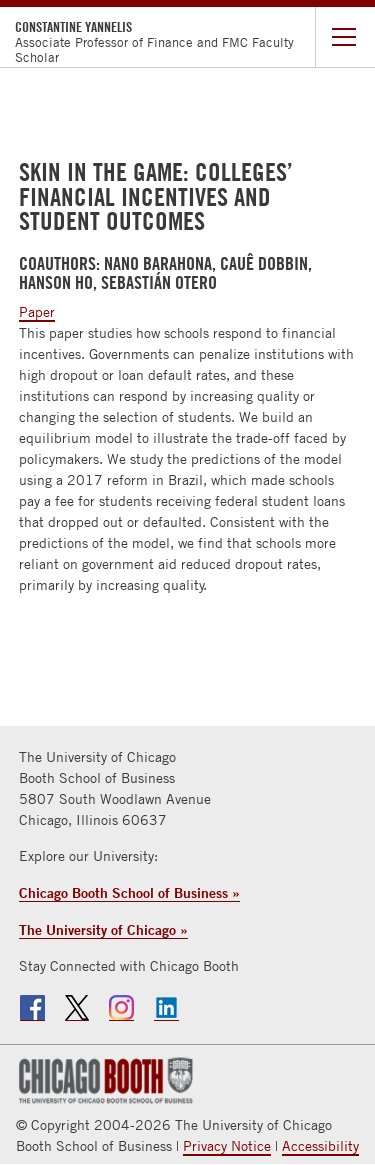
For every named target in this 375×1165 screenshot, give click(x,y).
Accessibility (320, 1146)
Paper (37, 312)
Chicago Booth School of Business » (129, 892)
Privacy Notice (227, 1146)
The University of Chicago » (103, 929)
